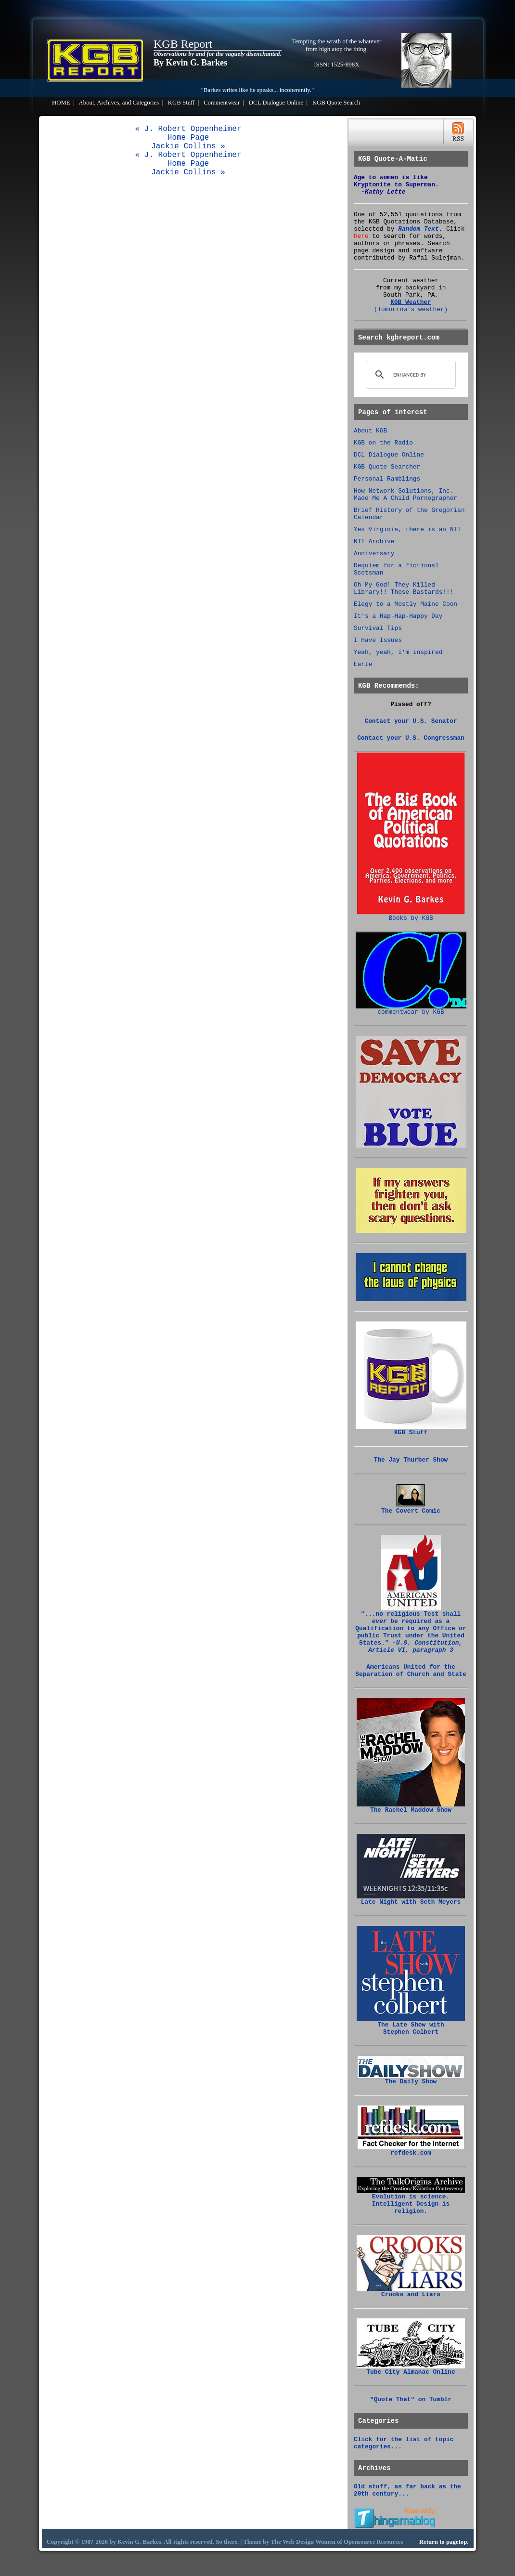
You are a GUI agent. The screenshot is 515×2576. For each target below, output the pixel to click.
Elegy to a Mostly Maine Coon (405, 604)
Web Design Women (309, 2541)
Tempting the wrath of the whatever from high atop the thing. (337, 45)
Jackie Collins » (188, 146)
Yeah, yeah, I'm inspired (398, 652)
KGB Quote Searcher (387, 467)
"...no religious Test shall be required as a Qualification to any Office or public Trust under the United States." (410, 1629)
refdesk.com (411, 2150)
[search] (409, 374)
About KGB (370, 430)
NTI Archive (374, 541)
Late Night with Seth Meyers (411, 1899)
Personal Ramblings (387, 479)
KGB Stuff (181, 102)
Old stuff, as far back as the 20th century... (407, 2490)
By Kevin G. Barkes (190, 62)
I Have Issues (378, 640)
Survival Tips (378, 628)
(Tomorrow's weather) (411, 309)
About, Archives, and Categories (119, 102)
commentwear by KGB (411, 1009)
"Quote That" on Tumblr (410, 2399)
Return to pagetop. (444, 2541)
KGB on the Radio (383, 442)
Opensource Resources (373, 2541)
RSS (458, 131)
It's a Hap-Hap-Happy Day (398, 616)
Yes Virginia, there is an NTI (407, 529)
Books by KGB (411, 915)
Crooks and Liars (411, 2292)
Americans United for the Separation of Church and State (410, 1670)
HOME (61, 102)
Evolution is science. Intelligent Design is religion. (411, 2201)
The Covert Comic (410, 1508)
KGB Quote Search (336, 102)
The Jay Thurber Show (411, 1460)
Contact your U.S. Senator (411, 721)
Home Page (188, 137)
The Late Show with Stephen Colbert (411, 2026)
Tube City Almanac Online (411, 2369)
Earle (363, 664)
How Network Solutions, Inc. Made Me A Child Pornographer (405, 494)
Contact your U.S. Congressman (410, 738)
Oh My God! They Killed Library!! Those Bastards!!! (403, 588)
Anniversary (374, 553)
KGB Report (183, 44)
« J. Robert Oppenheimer (188, 129)
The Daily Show (411, 2079)
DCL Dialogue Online (276, 102)
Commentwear (222, 102)
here (361, 236)
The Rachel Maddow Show (411, 1807)
